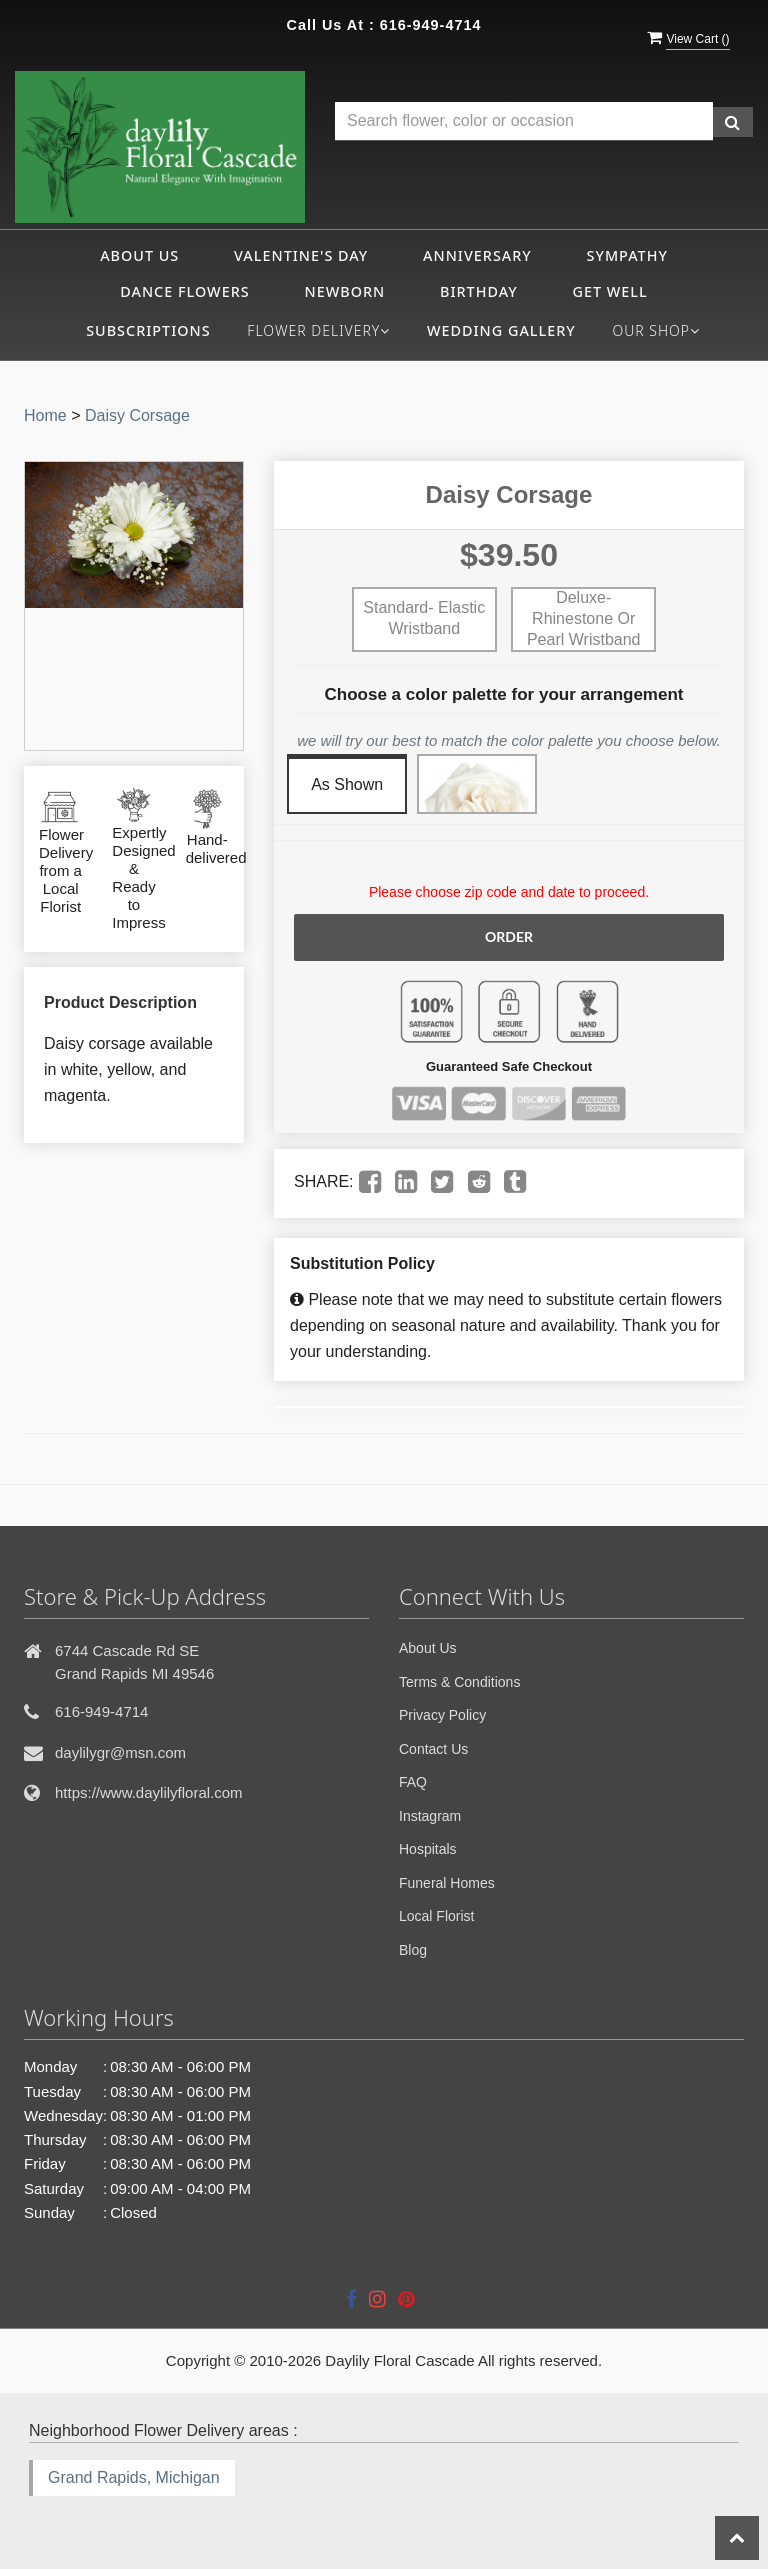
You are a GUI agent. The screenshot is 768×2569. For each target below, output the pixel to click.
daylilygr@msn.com (120, 1752)
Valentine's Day (301, 255)
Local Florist (436, 1916)
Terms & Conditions (459, 1682)
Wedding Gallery (501, 330)
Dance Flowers (184, 291)
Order (509, 936)
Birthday (479, 291)
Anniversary (477, 255)
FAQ (413, 1782)
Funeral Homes (447, 1883)
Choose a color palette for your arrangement (504, 694)
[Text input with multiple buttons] (524, 121)
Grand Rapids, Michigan (134, 2477)
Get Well (610, 291)
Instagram (430, 1816)
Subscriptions (148, 330)
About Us (139, 255)
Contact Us (433, 1749)
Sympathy (627, 255)
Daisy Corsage (137, 415)
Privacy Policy (442, 1715)
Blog (413, 1950)
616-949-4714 (431, 25)
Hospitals (428, 1849)
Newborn (345, 291)
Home (45, 415)
